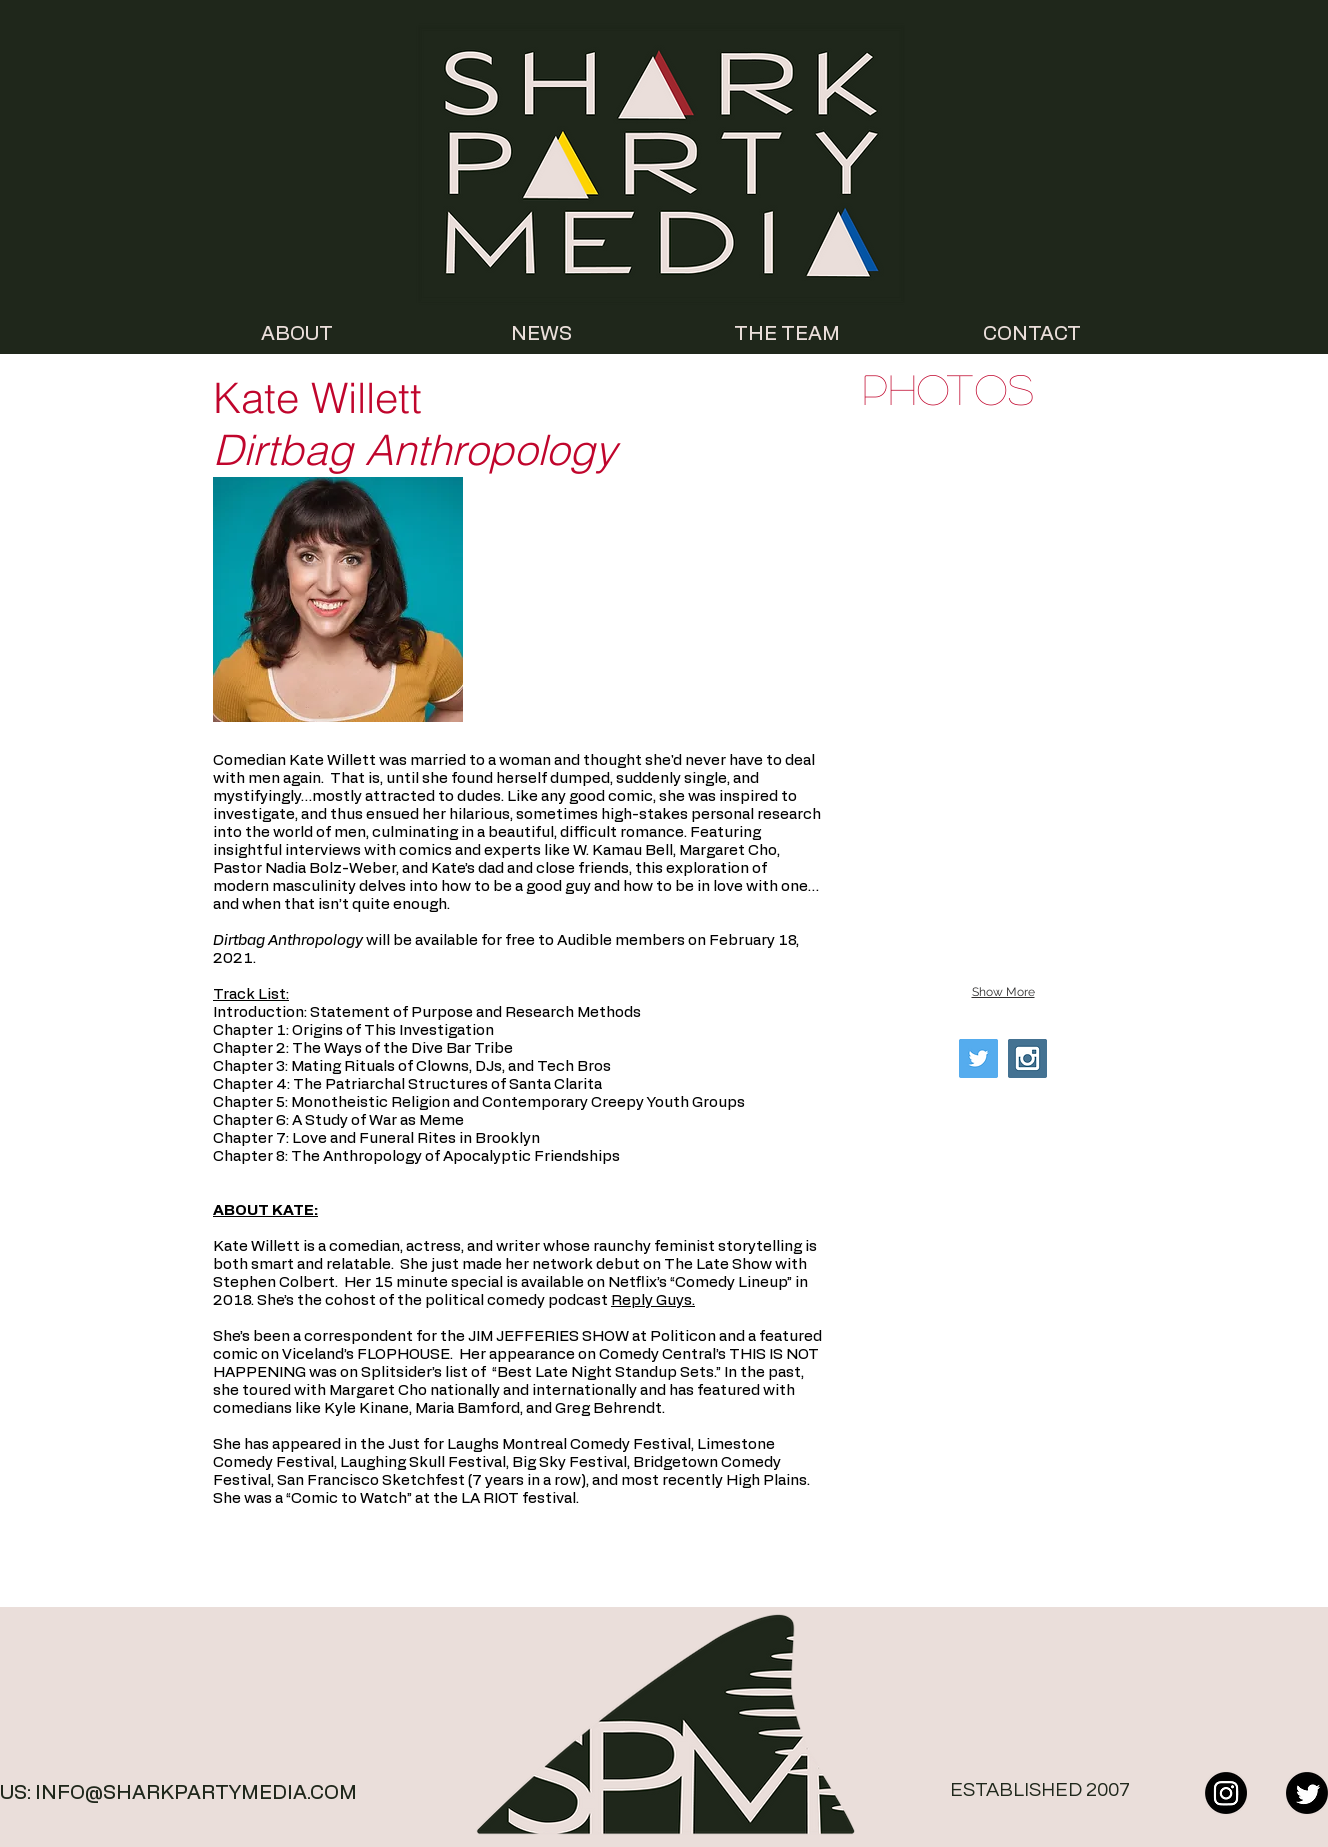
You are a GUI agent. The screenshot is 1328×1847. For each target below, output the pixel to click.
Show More (1003, 992)
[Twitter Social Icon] (978, 1058)
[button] (1003, 504)
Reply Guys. (653, 1300)
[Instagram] (1226, 1793)
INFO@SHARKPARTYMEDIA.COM (196, 1793)
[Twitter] (1307, 1793)
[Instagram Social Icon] (1027, 1058)
